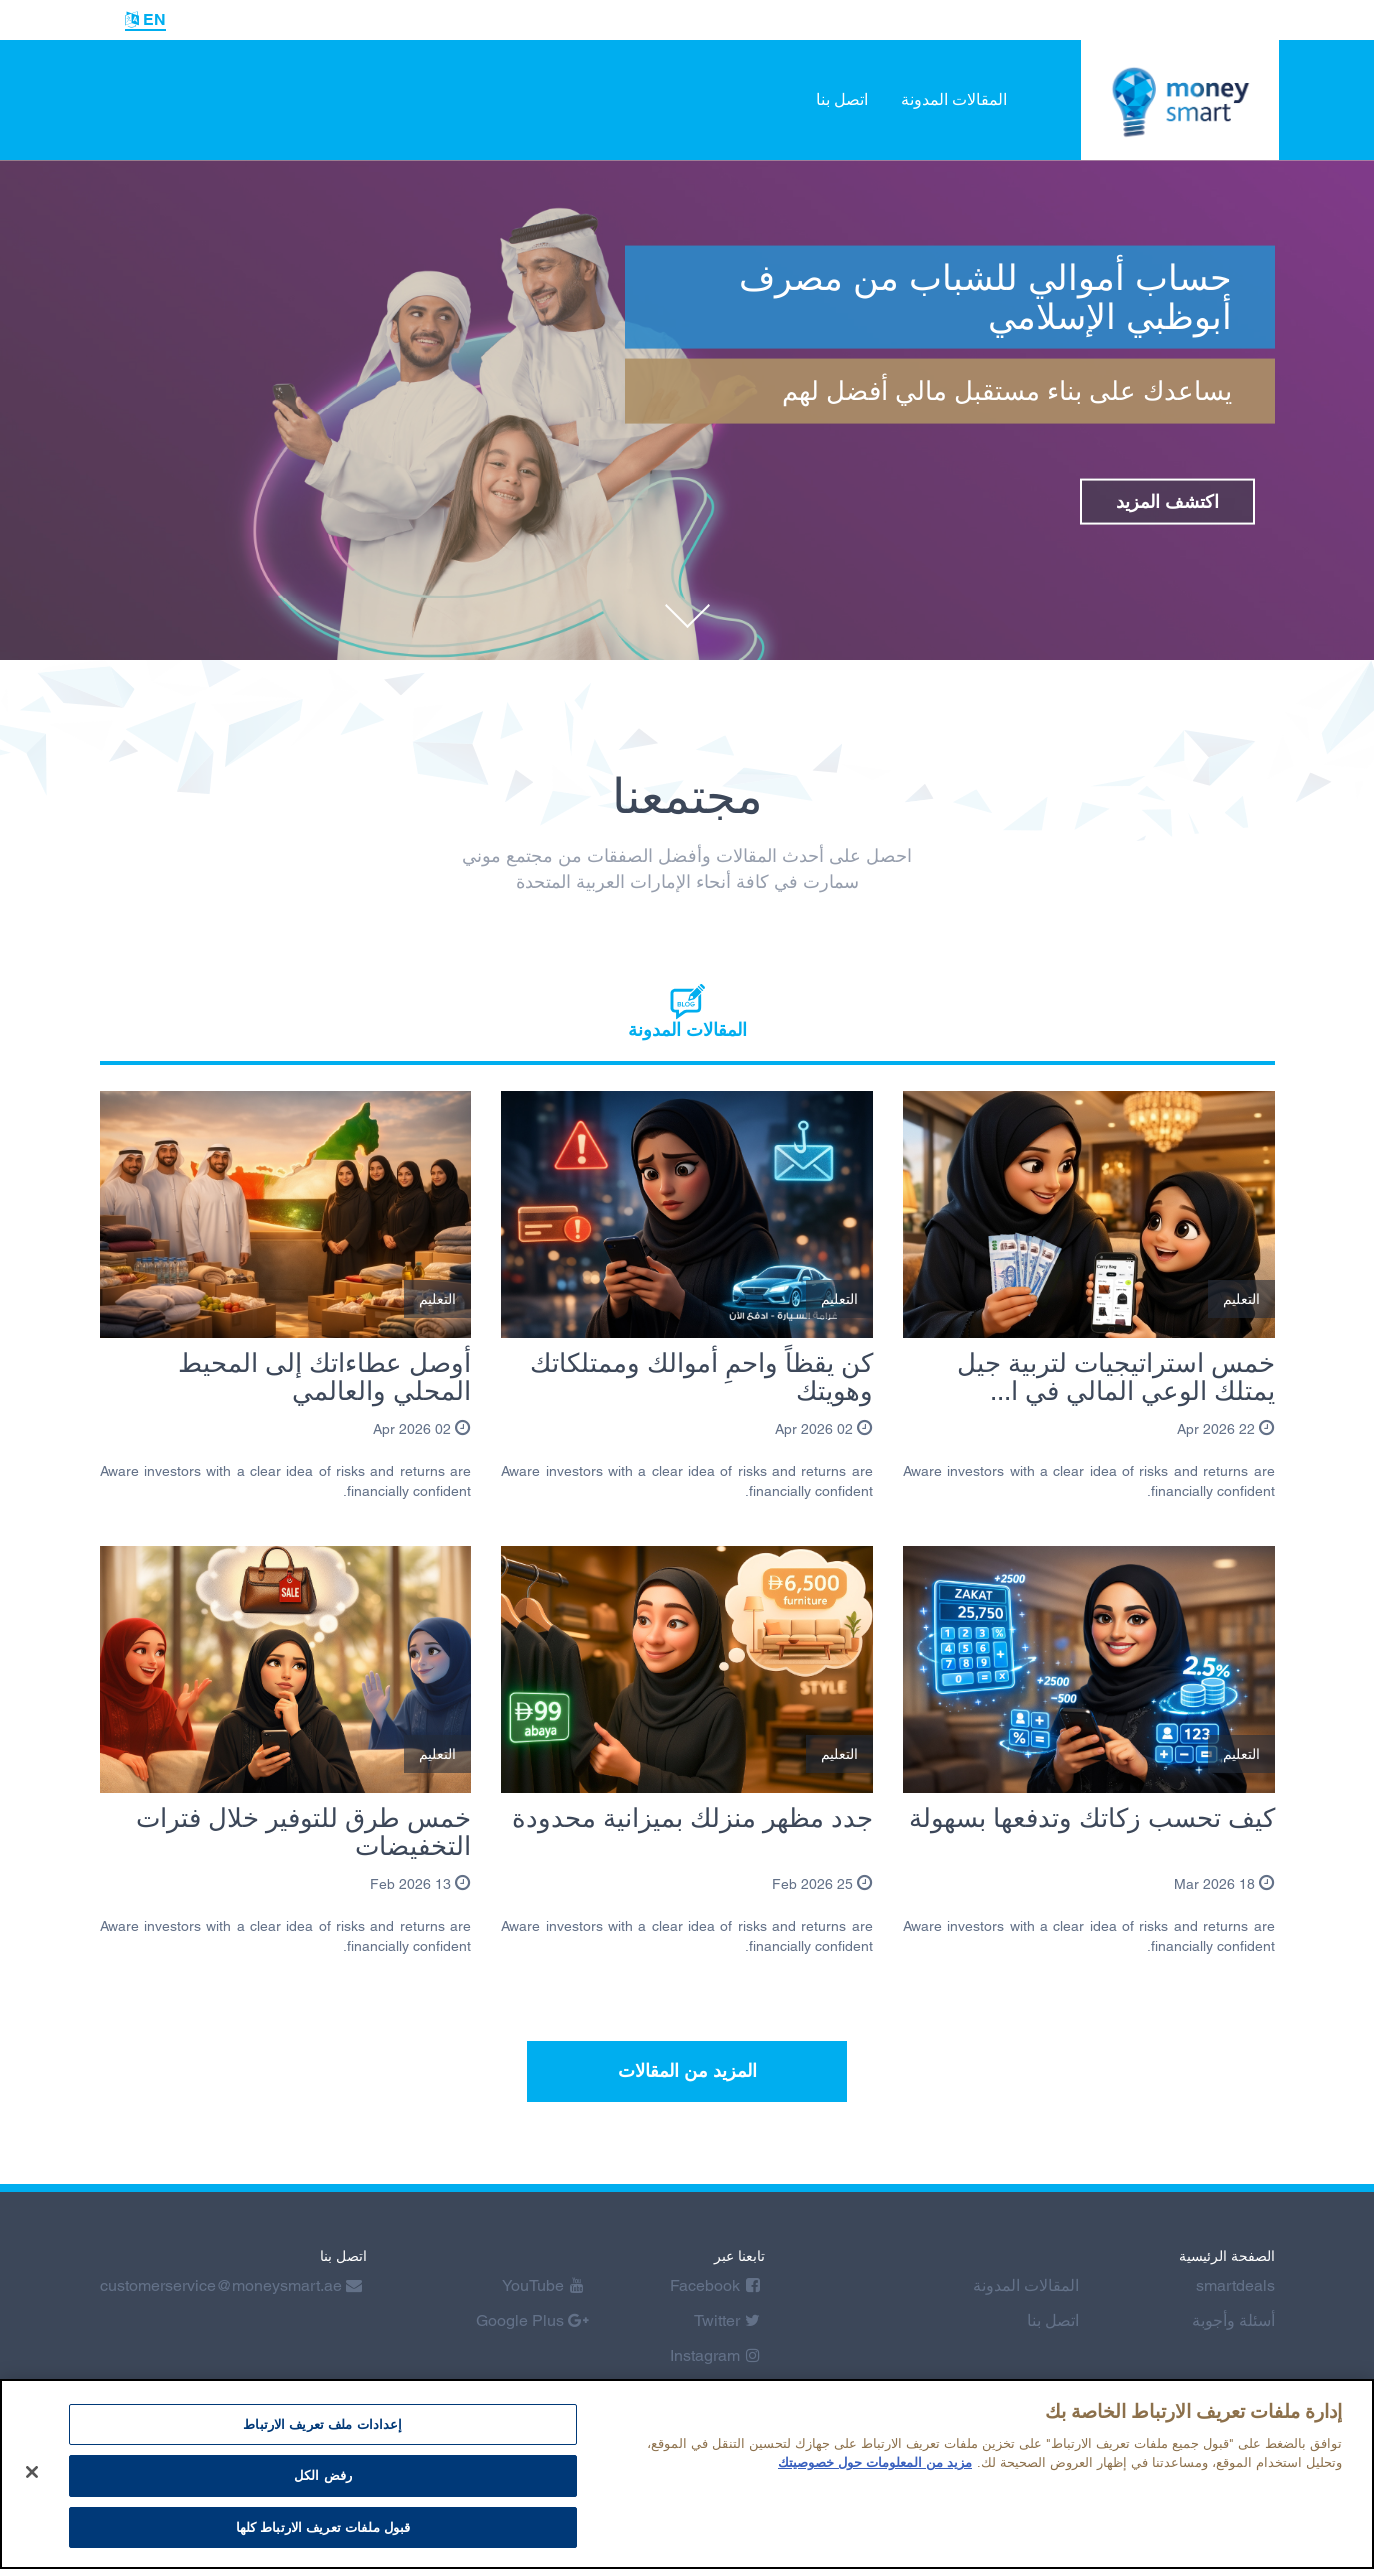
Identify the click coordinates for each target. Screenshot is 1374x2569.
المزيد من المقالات (687, 2070)
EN (145, 19)
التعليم (1241, 1299)
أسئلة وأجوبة (1233, 2320)
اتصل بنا (842, 99)
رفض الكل (323, 2485)
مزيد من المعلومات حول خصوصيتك (875, 2472)
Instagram (715, 2355)
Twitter (727, 2320)
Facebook (715, 2285)
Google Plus (532, 2320)
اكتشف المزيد (1167, 501)
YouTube (543, 2285)
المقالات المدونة (954, 99)
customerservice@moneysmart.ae (231, 2285)
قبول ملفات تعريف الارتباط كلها (323, 2537)
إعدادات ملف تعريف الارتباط (322, 2433)
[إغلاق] (32, 2481)
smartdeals (1235, 2285)
